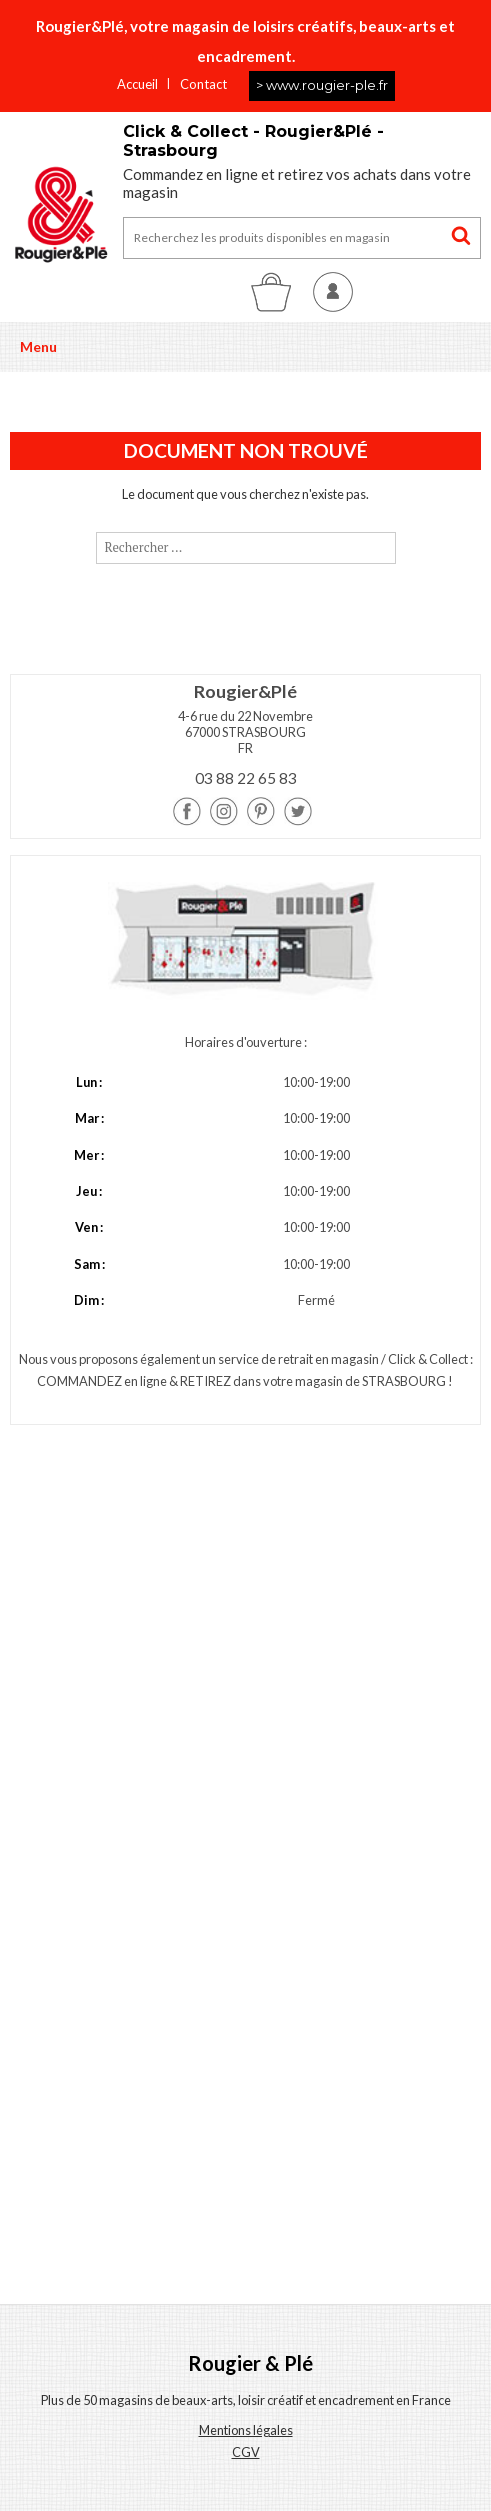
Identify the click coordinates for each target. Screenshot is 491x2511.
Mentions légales (246, 2430)
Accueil (137, 84)
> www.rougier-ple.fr (322, 85)
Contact (203, 84)
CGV (246, 2452)
